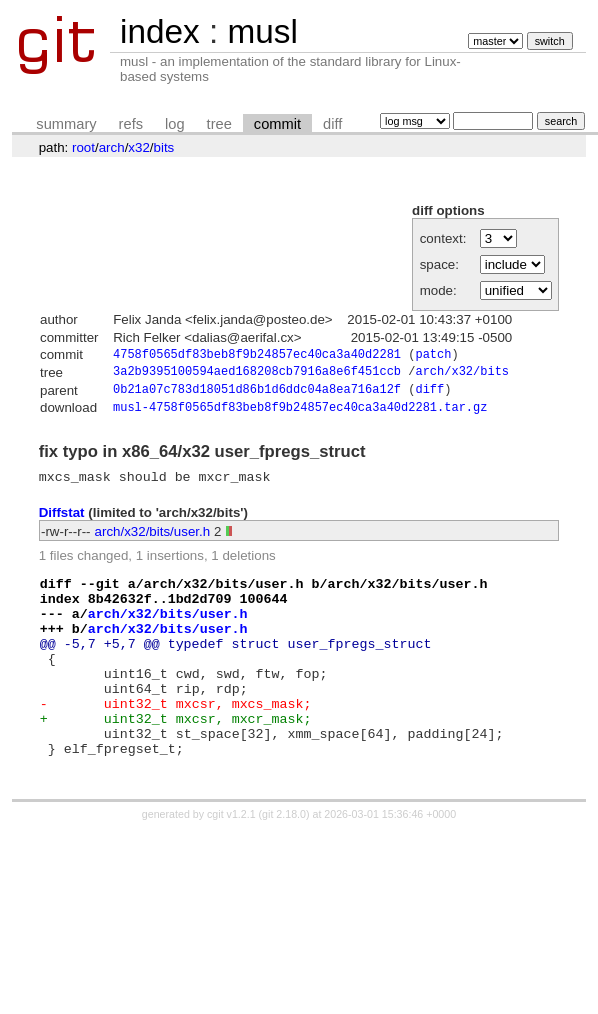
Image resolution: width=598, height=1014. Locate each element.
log (175, 124)
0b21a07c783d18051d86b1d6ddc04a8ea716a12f (257, 394)
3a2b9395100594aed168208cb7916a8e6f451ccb (257, 374)
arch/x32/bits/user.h (153, 540)
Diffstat (62, 522)
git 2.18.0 (284, 863)
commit (277, 124)
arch (112, 147)
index (160, 31)
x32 (139, 147)
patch (433, 355)
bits (164, 147)
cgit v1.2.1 (231, 863)
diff (332, 124)
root (83, 147)
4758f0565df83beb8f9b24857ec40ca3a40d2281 (257, 355)
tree (219, 124)
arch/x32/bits (462, 374)
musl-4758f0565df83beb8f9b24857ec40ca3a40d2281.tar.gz (300, 413)
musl (262, 31)
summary (66, 124)
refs (131, 124)
